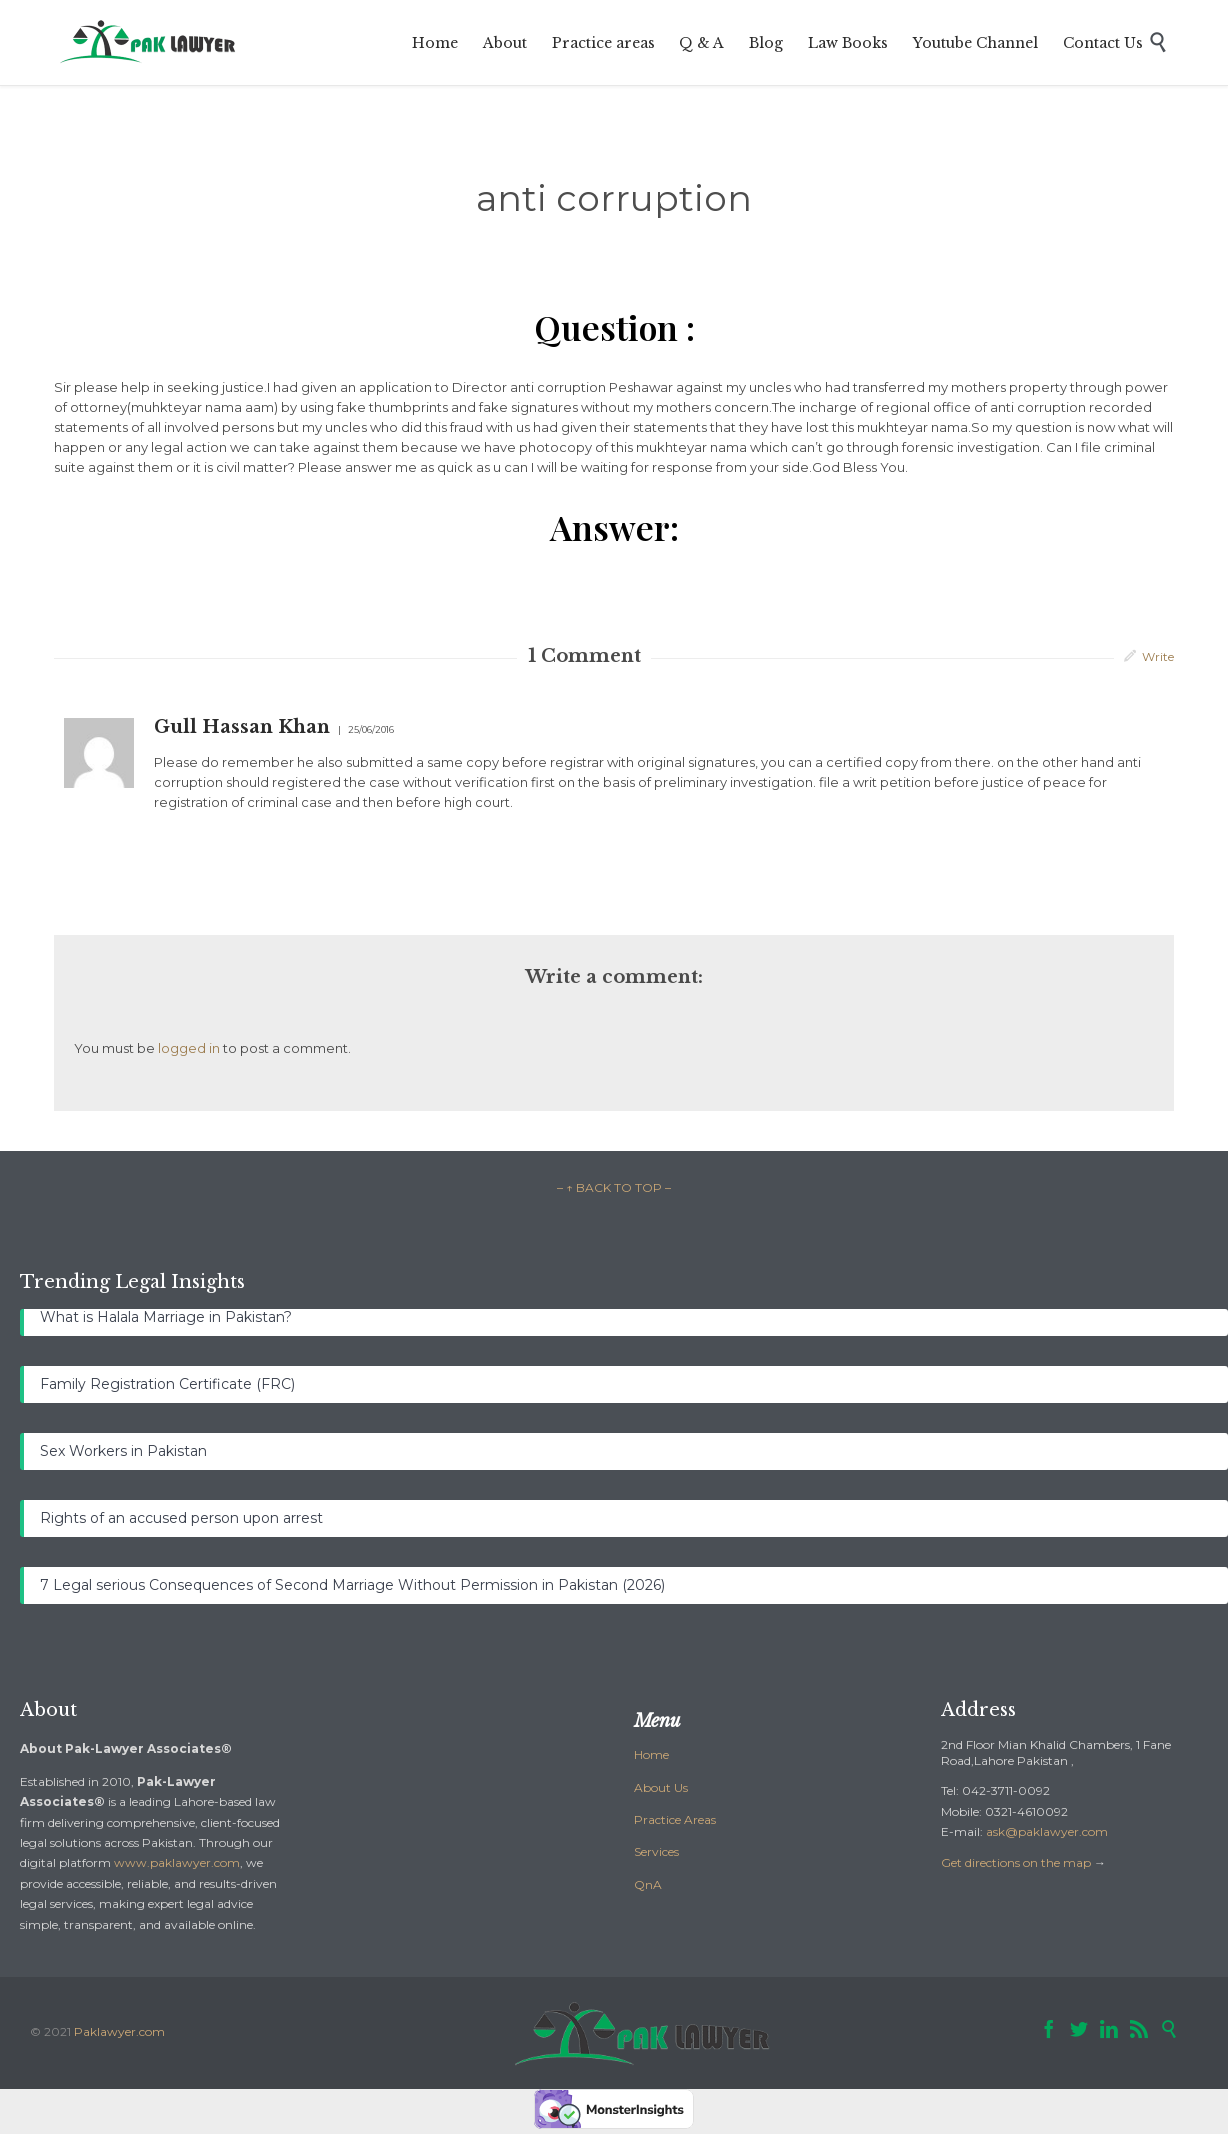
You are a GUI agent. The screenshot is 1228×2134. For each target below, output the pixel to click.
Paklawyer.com (119, 2031)
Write (1158, 656)
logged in (189, 1048)
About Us (661, 1787)
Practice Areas (675, 1819)
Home (651, 1754)
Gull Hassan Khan (242, 727)
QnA (648, 1884)
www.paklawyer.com (177, 1862)
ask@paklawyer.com (1047, 1831)
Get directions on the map (1016, 1862)
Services (656, 1851)
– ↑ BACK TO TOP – (614, 1187)
